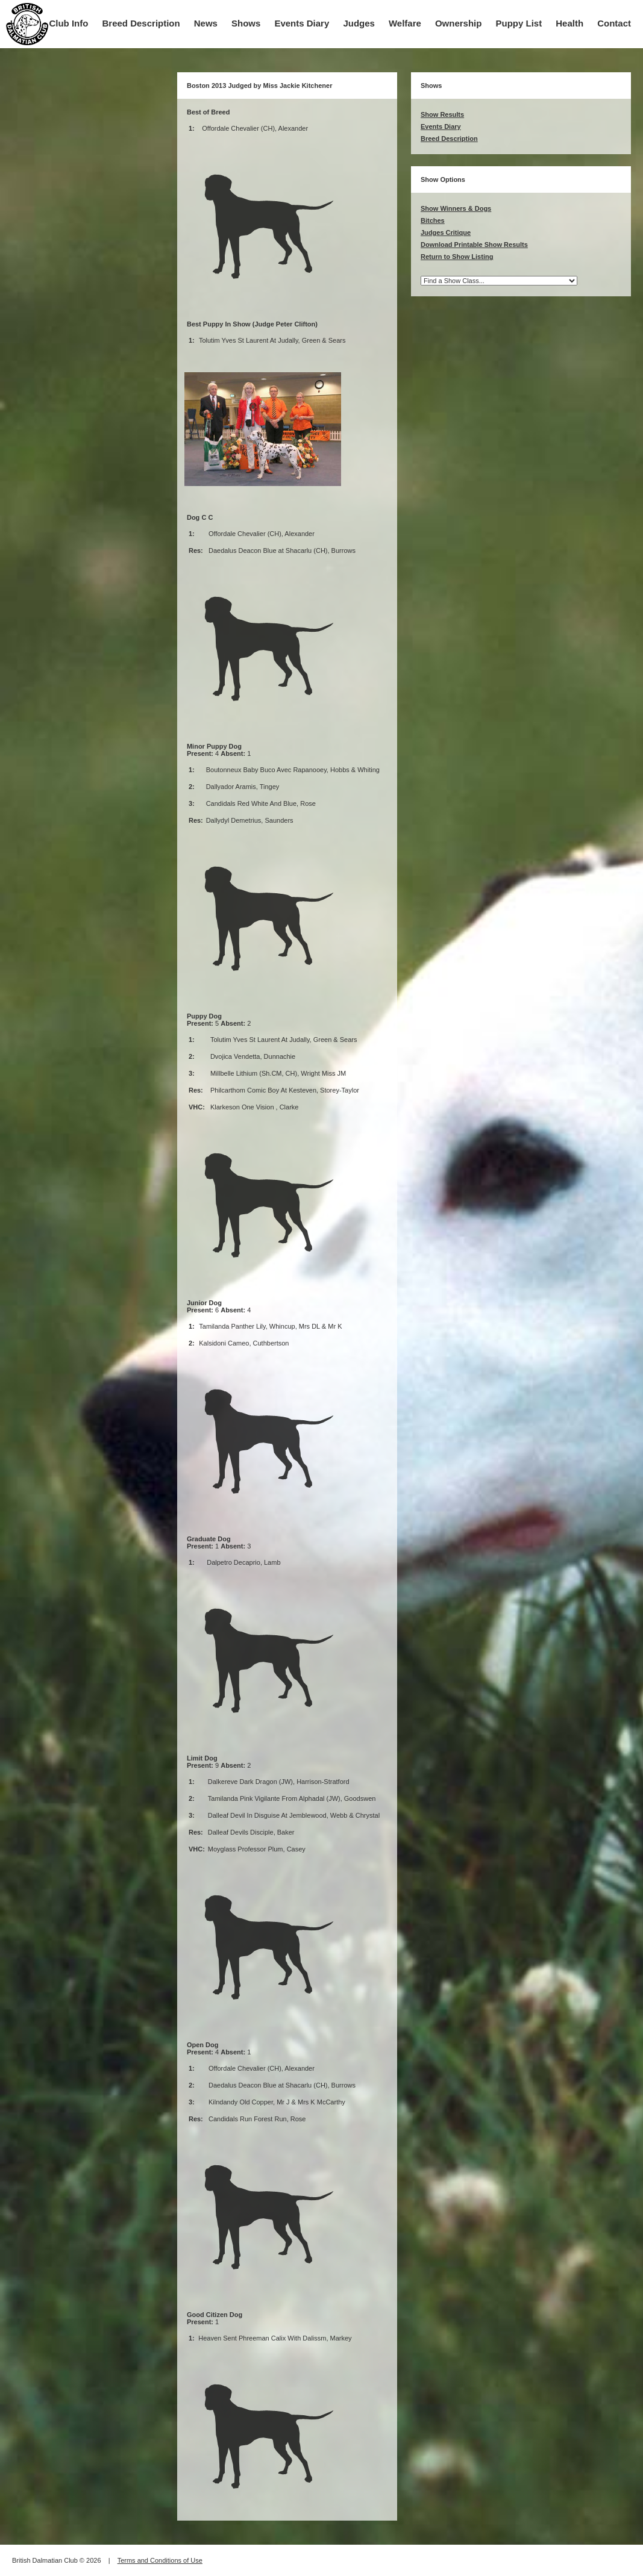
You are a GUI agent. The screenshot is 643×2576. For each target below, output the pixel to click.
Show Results (442, 114)
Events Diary (301, 23)
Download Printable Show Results (474, 244)
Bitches (433, 220)
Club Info (68, 23)
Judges (359, 23)
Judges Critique (446, 232)
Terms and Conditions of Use (160, 2560)
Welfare (405, 23)
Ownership (458, 23)
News (206, 23)
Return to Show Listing (457, 256)
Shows (245, 23)
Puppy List (519, 23)
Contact (614, 23)
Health (569, 23)
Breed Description (141, 23)
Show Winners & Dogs (456, 208)
